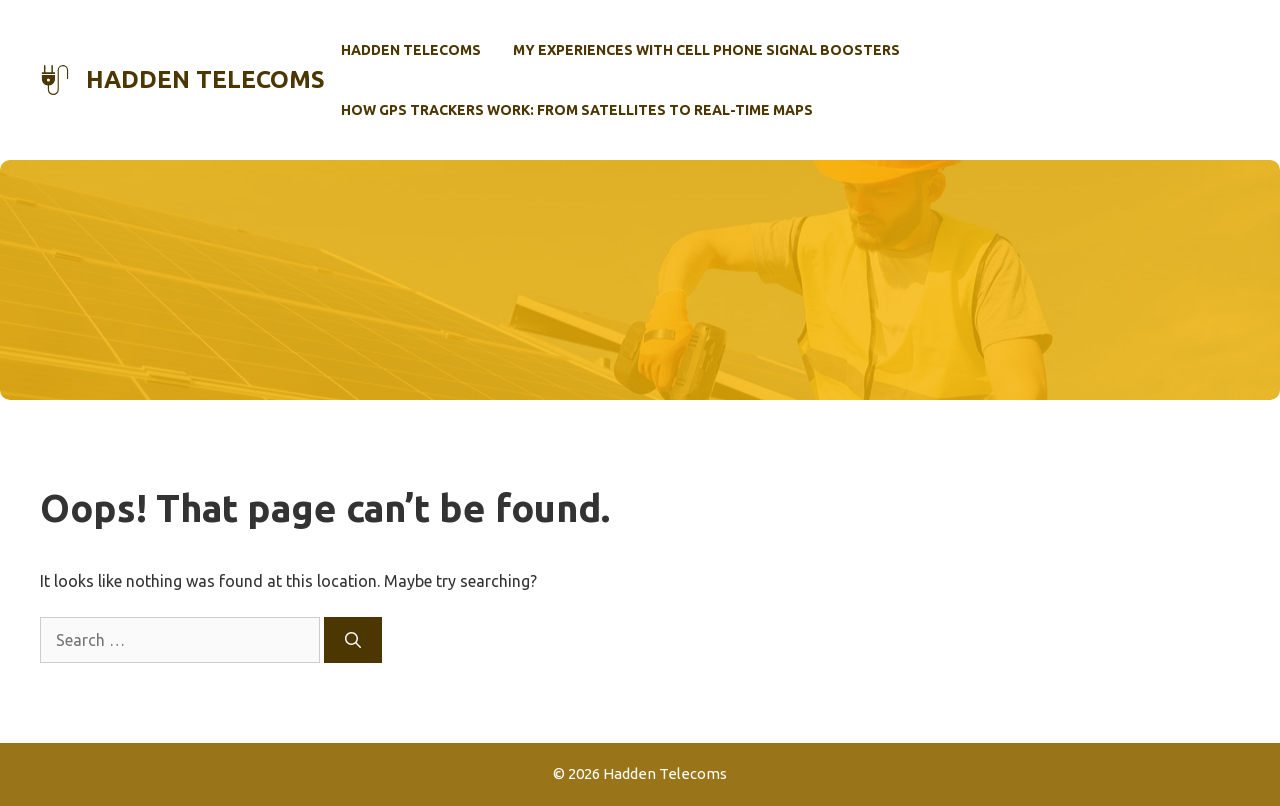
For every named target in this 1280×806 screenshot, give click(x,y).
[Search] (353, 640)
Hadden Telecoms (205, 79)
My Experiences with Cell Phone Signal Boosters (706, 50)
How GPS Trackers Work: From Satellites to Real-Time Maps (577, 110)
